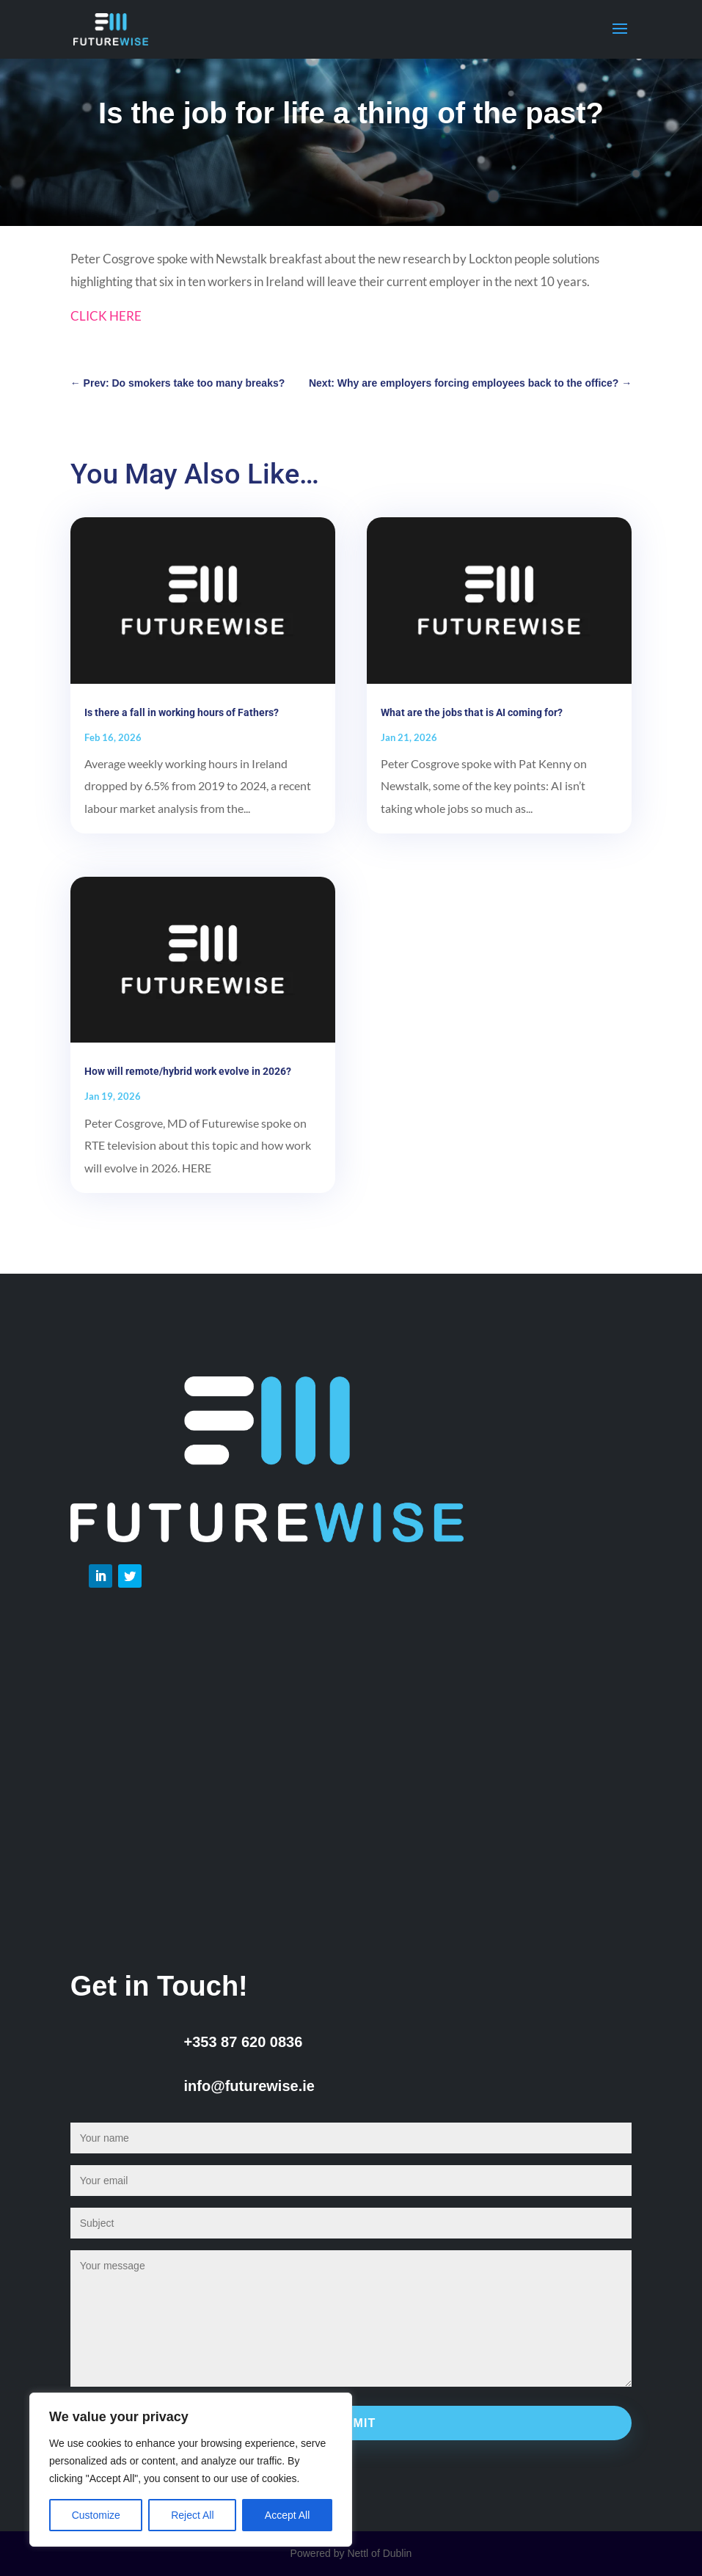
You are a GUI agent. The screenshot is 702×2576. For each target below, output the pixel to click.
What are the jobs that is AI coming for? (472, 712)
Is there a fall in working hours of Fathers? (181, 712)
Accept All (287, 2515)
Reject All (192, 2515)
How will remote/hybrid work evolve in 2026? (187, 1071)
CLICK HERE (106, 316)
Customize (96, 2515)
